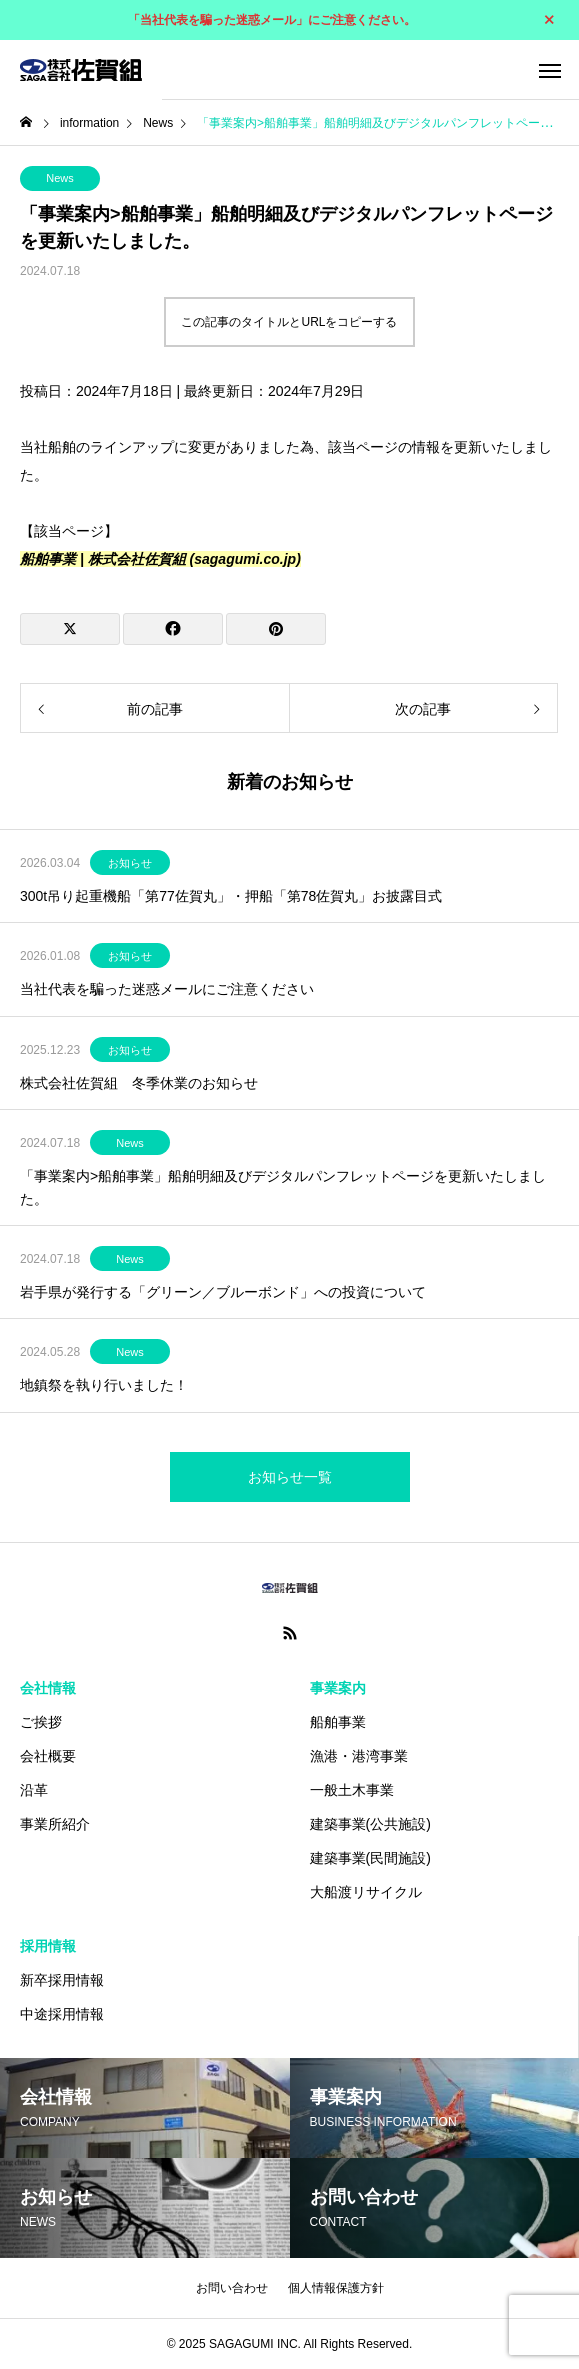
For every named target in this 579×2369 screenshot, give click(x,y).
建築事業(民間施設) (370, 1858)
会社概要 (48, 1756)
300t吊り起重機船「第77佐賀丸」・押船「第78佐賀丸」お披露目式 (231, 896)
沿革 (34, 1790)
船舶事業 (338, 1722)
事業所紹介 (55, 1824)
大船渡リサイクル (366, 1892)
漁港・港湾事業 (359, 1756)
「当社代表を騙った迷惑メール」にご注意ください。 (272, 20)
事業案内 (338, 1688)
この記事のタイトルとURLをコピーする (289, 322)
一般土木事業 (352, 1790)
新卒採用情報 (62, 1980)
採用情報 (48, 1946)
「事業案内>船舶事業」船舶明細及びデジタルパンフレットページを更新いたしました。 (283, 1187)
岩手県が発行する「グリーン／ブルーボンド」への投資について (223, 1292)
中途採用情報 (62, 2014)
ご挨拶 (41, 1722)
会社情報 (48, 1688)
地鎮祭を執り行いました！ (104, 1385)
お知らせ (130, 863)
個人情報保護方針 (336, 2288)
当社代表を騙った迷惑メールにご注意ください (167, 989)
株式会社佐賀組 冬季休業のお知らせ (139, 1083)
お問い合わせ (232, 2288)
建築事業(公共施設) (370, 1824)
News (60, 178)
